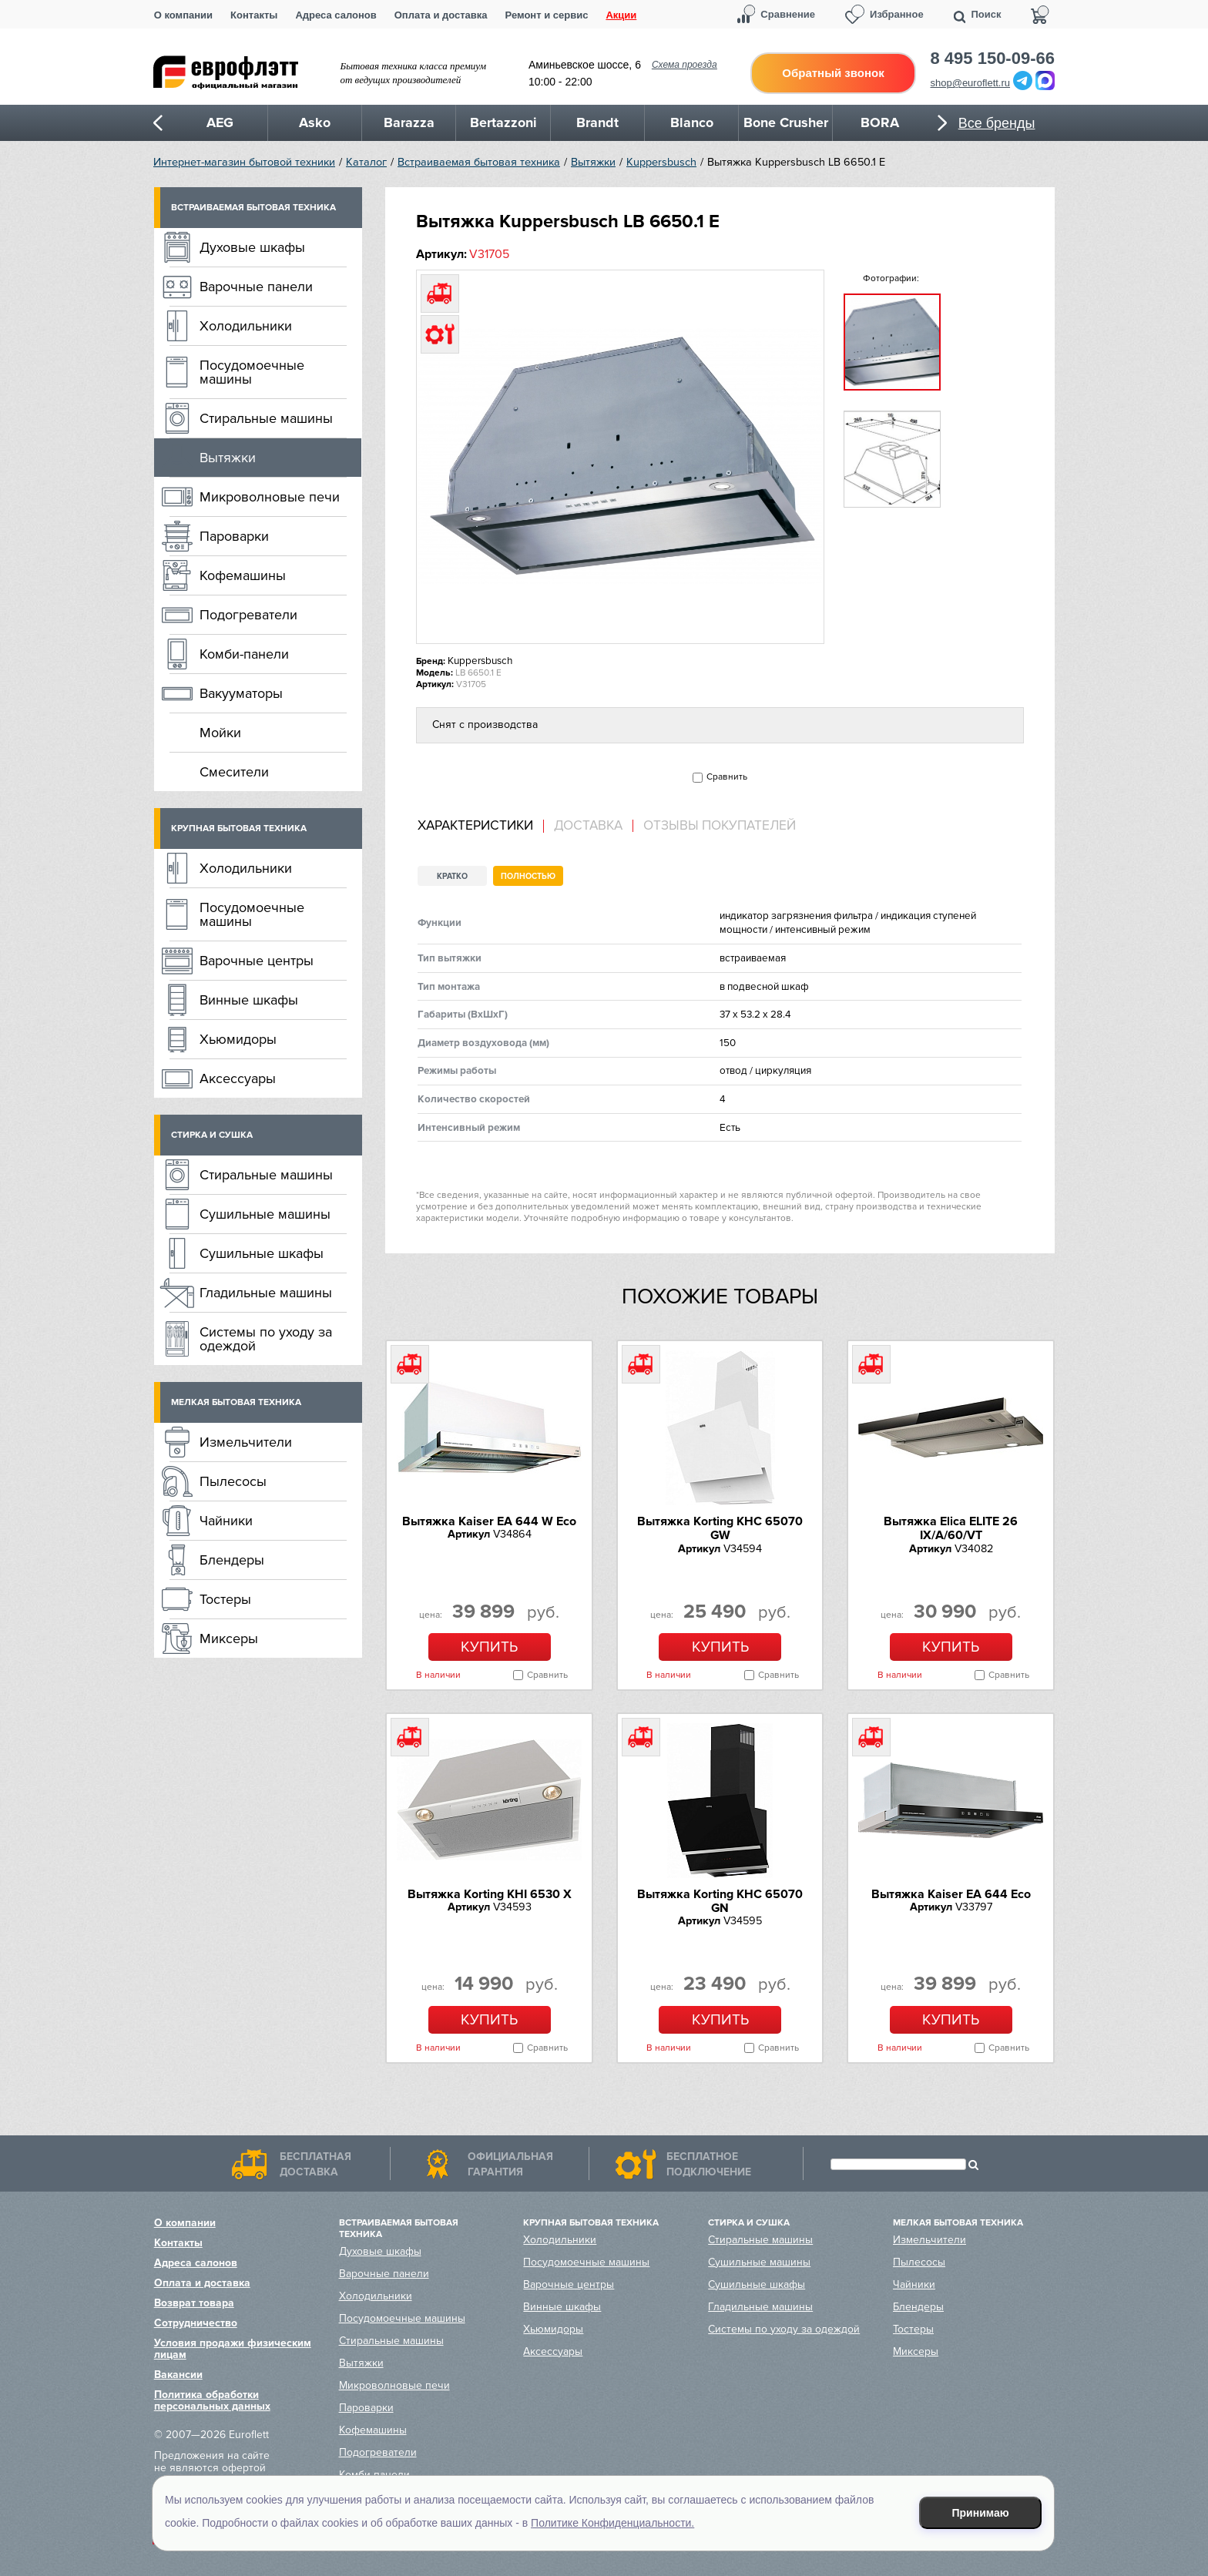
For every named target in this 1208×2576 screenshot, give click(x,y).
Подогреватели (248, 614)
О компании (183, 15)
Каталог (366, 162)
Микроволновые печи (270, 496)
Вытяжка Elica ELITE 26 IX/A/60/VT (951, 1528)
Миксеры (229, 1638)
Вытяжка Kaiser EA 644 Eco (951, 1894)
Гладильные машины (266, 1292)
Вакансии (178, 2374)
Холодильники (246, 325)
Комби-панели (244, 654)
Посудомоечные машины (252, 372)
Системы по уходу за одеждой (266, 1338)
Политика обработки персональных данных (212, 2400)
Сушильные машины (265, 1214)
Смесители (234, 771)
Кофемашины (243, 575)
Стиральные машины (266, 418)
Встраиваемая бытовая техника (479, 162)
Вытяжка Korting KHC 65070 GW (720, 1528)
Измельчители (246, 1442)
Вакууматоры (241, 693)
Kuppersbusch (661, 162)
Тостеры (225, 1599)
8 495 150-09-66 (993, 58)
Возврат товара (194, 2302)
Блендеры (232, 1559)
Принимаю (980, 2513)
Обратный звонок (833, 72)
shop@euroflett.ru (971, 83)
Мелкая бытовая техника (236, 1402)
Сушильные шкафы (262, 1253)
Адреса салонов (335, 15)
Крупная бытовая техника (239, 828)
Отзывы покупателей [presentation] (719, 826)
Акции (621, 15)
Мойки (220, 732)
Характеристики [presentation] (475, 826)
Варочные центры (257, 960)
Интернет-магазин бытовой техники (244, 162)
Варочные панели (256, 286)
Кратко (452, 876)
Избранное (897, 14)
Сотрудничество (195, 2322)
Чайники (226, 1520)
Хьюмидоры (238, 1039)
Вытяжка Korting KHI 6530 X (490, 1894)
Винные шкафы (249, 999)
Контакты (253, 15)
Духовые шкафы (252, 247)
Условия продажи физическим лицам (232, 2348)
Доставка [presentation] (588, 826)
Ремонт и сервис (547, 15)
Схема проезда (684, 64)
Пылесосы (233, 1481)
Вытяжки (593, 162)
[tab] (481, 826)
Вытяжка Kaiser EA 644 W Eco (489, 1521)
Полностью (528, 876)
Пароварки (234, 536)
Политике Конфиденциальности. (612, 2523)
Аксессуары (238, 1078)
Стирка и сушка (212, 1135)
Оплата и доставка (441, 15)
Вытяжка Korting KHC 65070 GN (720, 1901)
